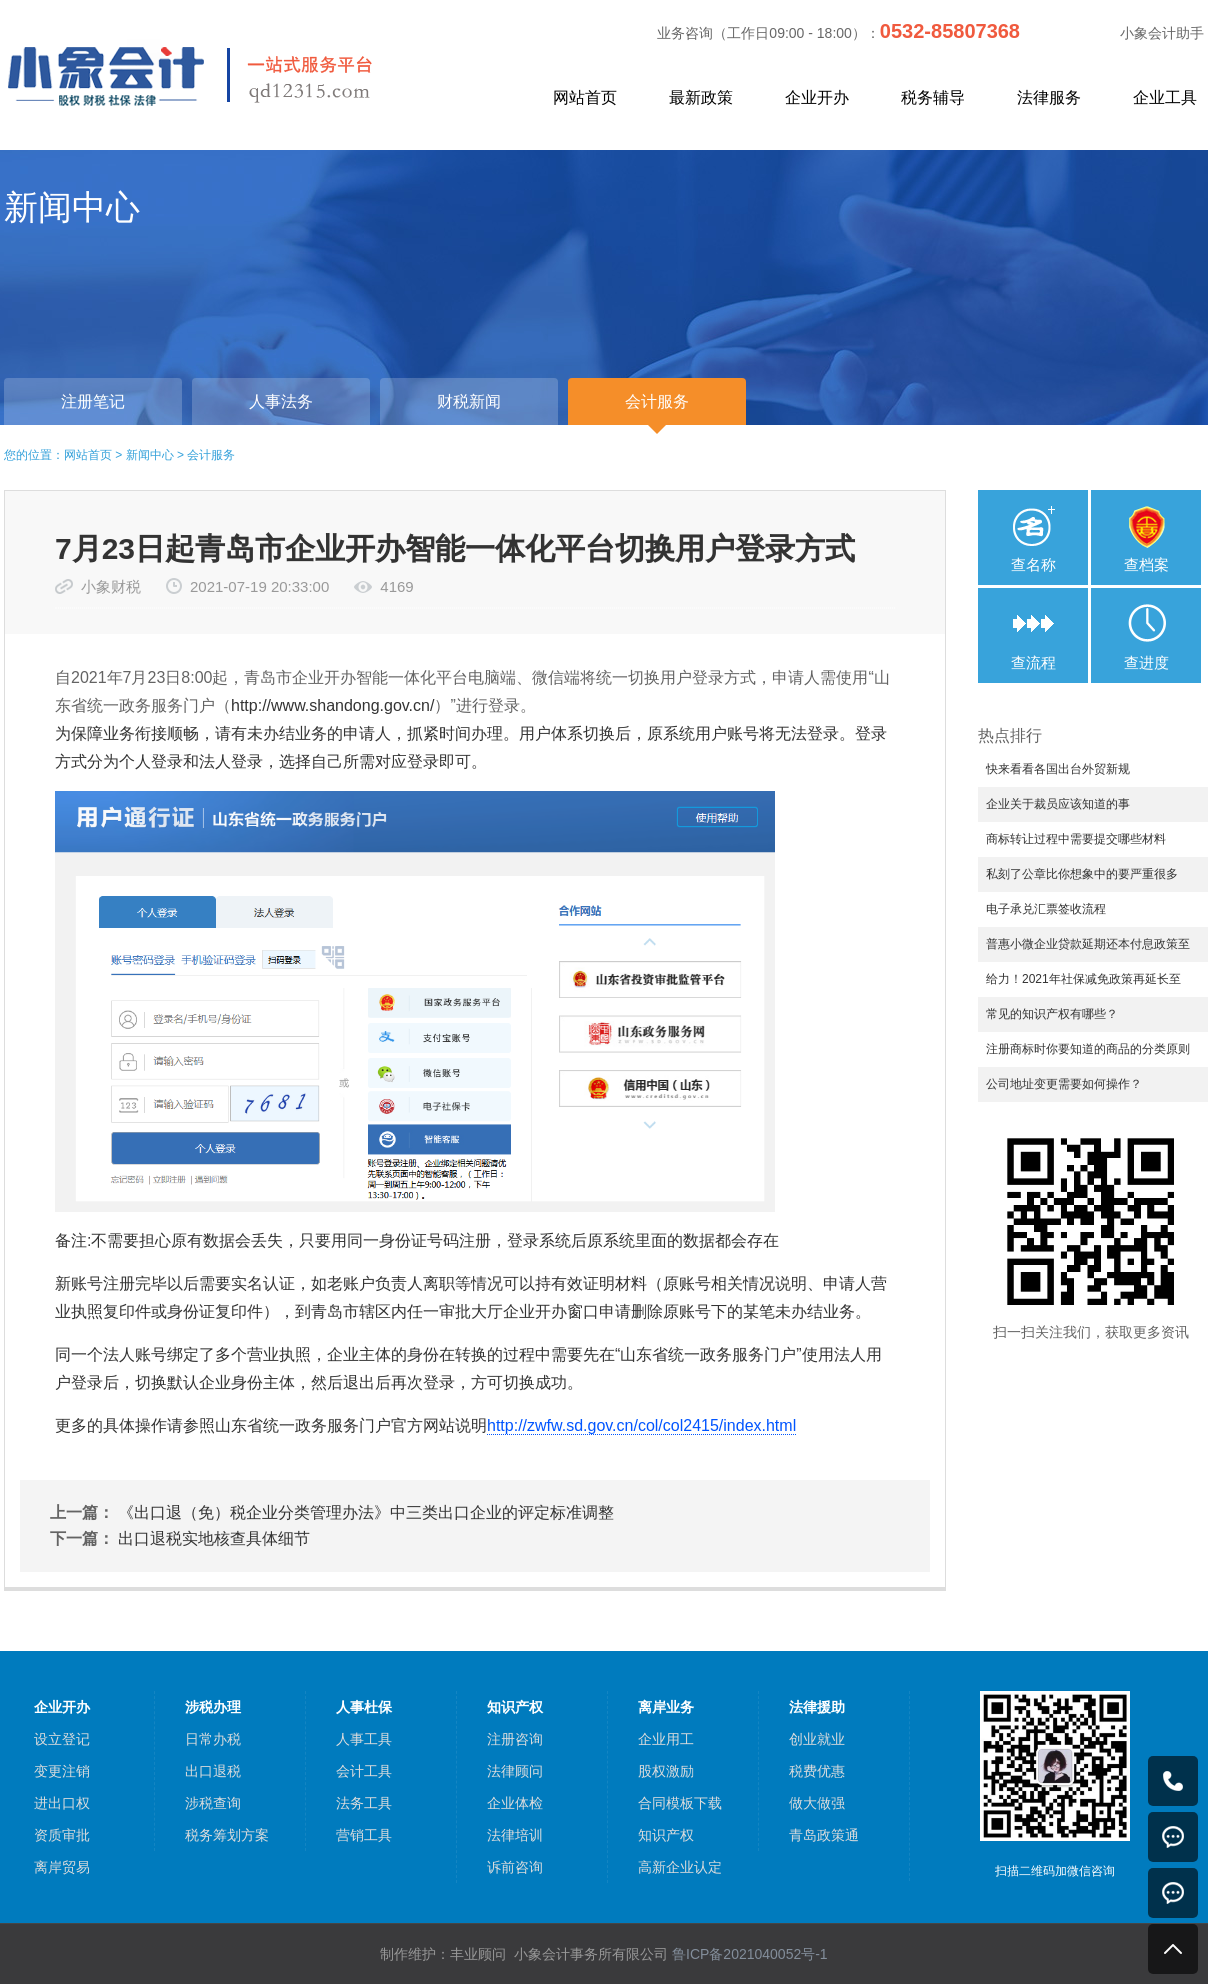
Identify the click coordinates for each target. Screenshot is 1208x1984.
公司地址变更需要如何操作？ (1064, 1084)
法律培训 (515, 1835)
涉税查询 (213, 1803)
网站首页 (585, 97)
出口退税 (213, 1771)
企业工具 (1165, 97)
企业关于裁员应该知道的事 (1058, 804)
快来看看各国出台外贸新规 (1058, 769)
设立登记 (62, 1739)
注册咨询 (515, 1739)
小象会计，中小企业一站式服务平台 (236, 74)
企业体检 (515, 1803)
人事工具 (364, 1739)
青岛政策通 (824, 1835)
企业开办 (817, 97)
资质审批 (62, 1835)
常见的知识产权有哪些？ (1052, 1014)
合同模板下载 (680, 1803)
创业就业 (817, 1739)
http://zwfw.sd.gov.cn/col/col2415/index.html (641, 1425)
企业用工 (666, 1739)
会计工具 (364, 1771)
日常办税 (213, 1739)
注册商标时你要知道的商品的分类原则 (1088, 1049)
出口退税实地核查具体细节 (214, 1538)
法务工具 (364, 1803)
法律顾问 (515, 1771)
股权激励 (666, 1771)
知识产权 (666, 1835)
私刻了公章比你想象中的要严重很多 (1082, 874)
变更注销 (62, 1771)
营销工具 (364, 1835)
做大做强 (817, 1803)
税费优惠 (817, 1771)
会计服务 (211, 455)
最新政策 (701, 97)
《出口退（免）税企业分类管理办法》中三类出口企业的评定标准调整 (366, 1512)
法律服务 (1049, 97)
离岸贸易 (62, 1867)
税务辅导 (933, 97)
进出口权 (62, 1803)
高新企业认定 (680, 1867)
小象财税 (111, 586)
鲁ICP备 (750, 1954)
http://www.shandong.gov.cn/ (332, 705)
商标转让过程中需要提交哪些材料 (1076, 839)
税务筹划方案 (227, 1835)
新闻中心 (150, 455)
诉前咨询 (515, 1867)
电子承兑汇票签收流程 (1046, 909)
